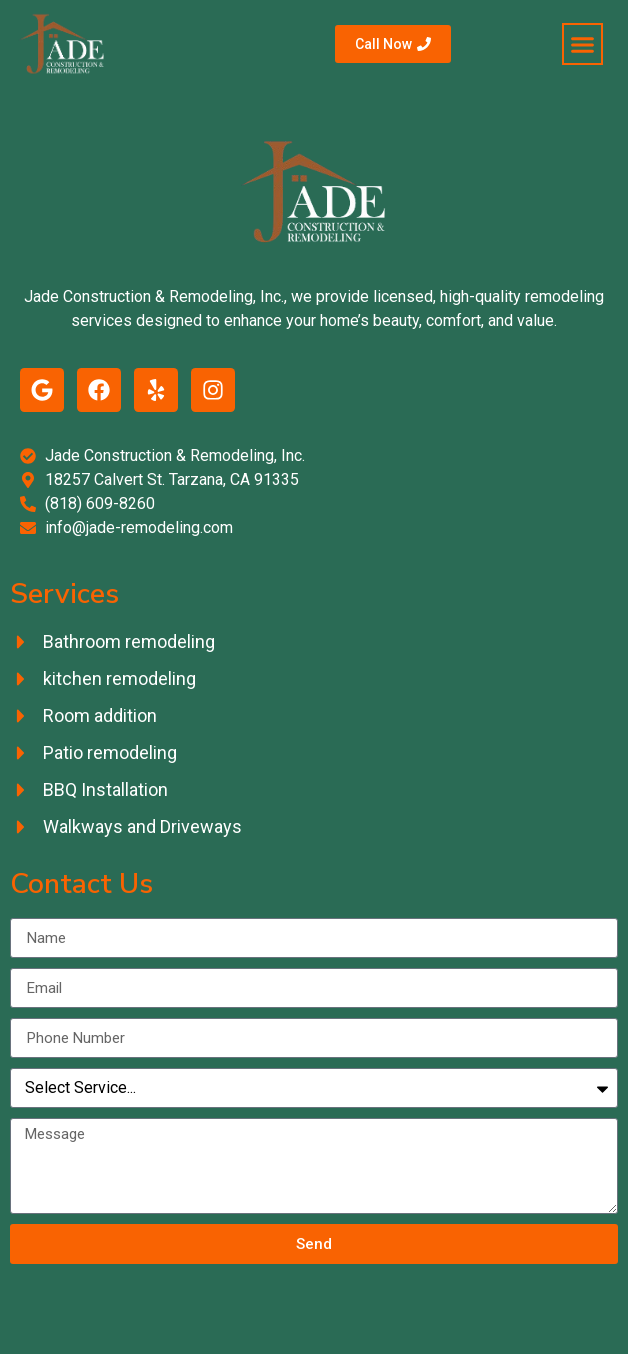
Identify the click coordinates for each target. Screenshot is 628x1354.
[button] (583, 44)
